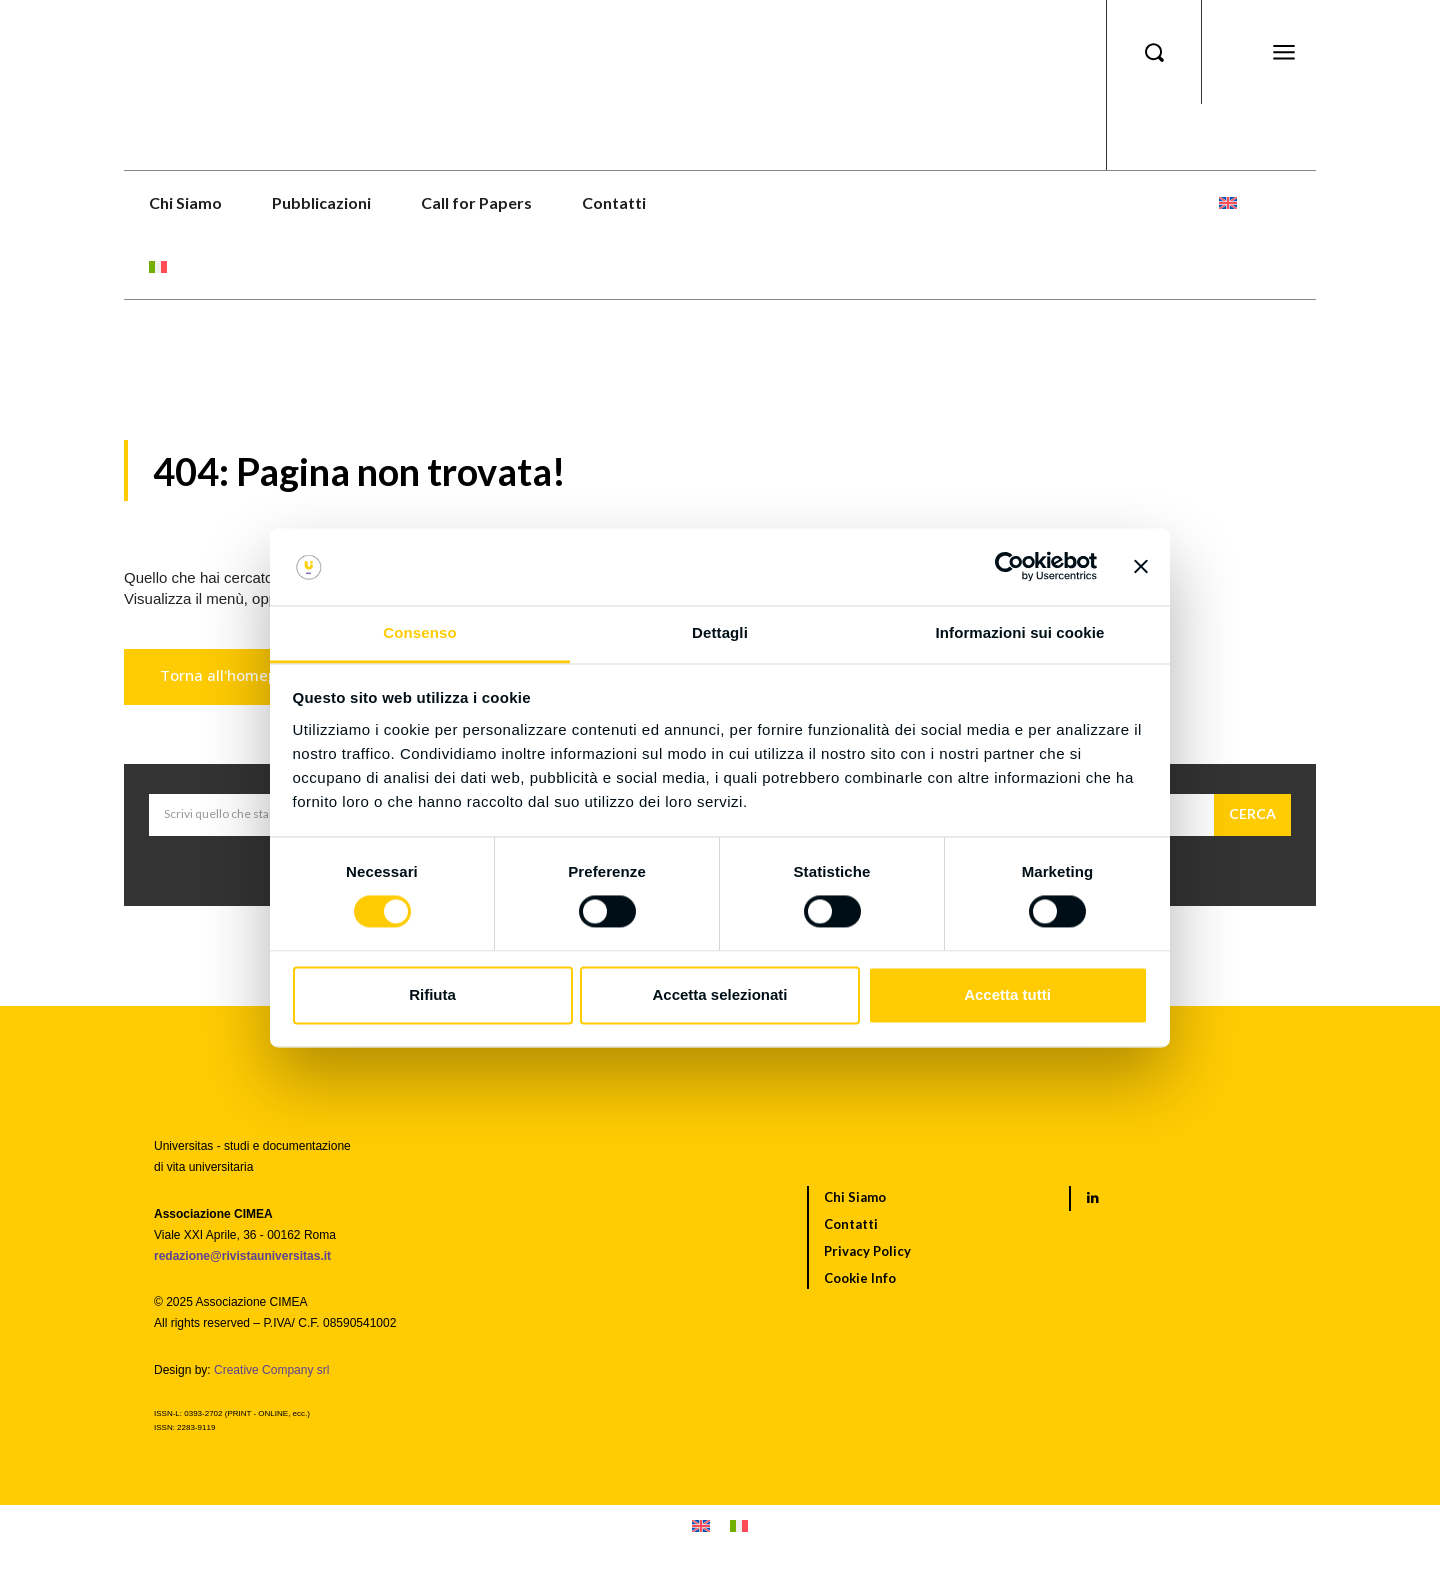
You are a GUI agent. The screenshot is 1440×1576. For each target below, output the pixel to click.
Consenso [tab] (419, 632)
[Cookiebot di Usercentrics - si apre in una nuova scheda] (1009, 567)
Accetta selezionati (719, 994)
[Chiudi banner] (1141, 567)
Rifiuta (432, 994)
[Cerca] (1252, 815)
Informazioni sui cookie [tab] (1020, 632)
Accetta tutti (1007, 994)
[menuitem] (1228, 203)
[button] (1154, 52)
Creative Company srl (271, 1370)
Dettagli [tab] (720, 632)
